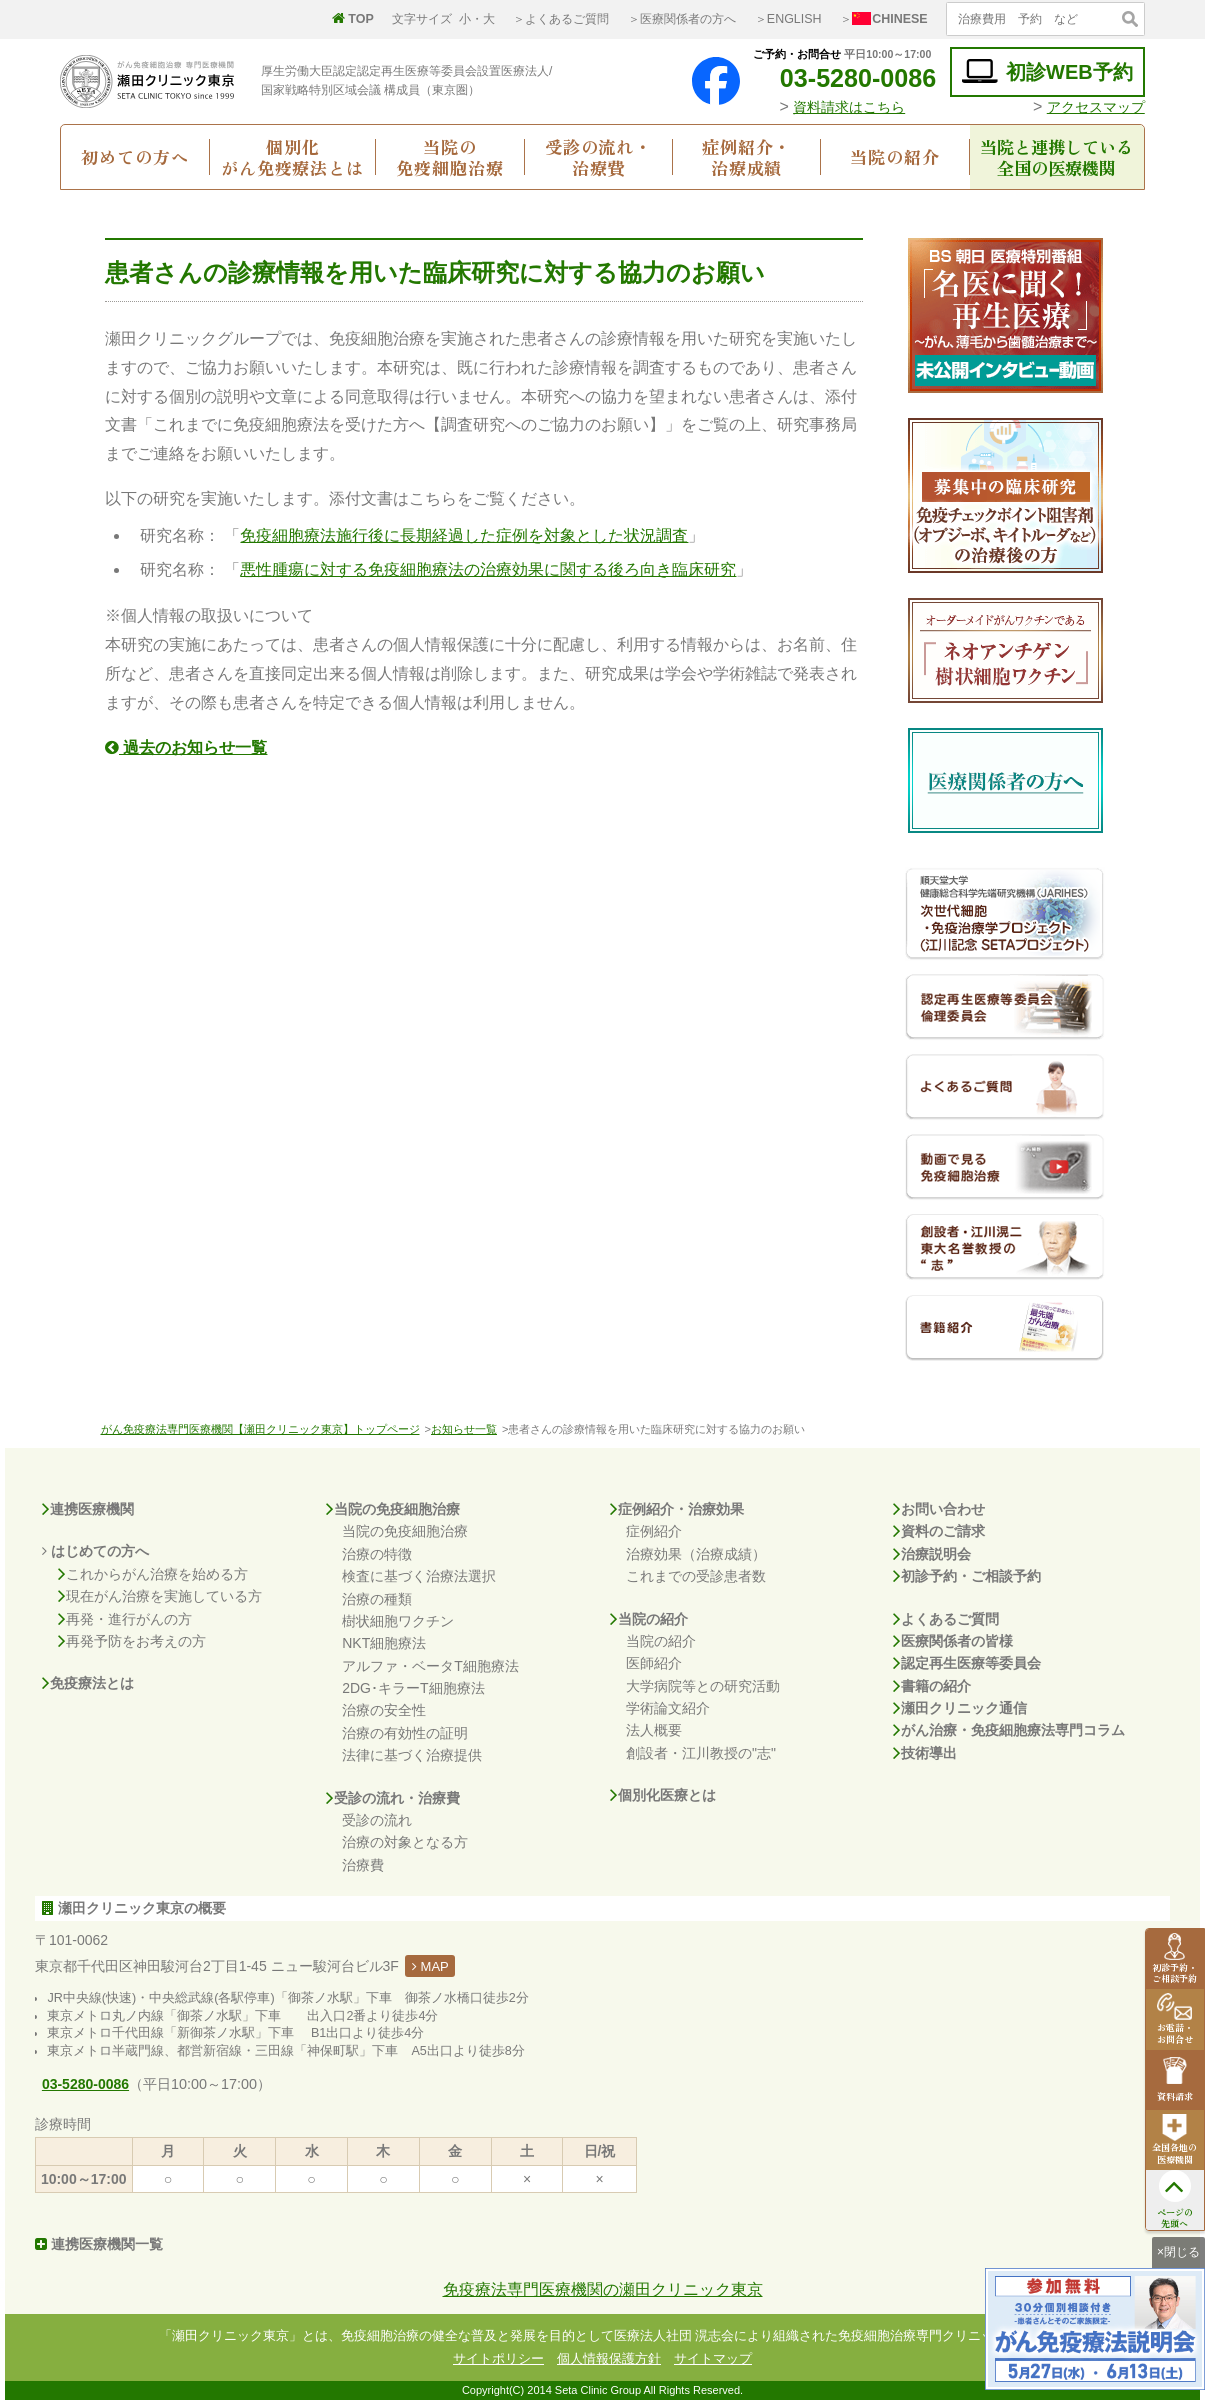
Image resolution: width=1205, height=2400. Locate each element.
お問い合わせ (939, 1509)
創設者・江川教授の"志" (701, 1753)
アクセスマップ (1096, 107)
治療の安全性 (384, 1710)
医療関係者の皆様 (953, 1641)
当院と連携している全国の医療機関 (1056, 157)
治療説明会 (932, 1554)
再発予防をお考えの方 (132, 1641)
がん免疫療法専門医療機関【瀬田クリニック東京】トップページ (260, 1429)
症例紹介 (654, 1531)
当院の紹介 (894, 156)
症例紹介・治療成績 (746, 157)
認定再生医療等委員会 (967, 1663)
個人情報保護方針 (609, 2358)
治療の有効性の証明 (405, 1733)
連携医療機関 (88, 1509)
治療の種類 (377, 1599)
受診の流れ (377, 1820)
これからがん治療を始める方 (153, 1574)
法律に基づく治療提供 (412, 1755)
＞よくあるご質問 (561, 19)
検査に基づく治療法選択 (419, 1576)
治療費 (363, 1865)
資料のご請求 (939, 1531)
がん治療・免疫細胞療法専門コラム (1009, 1730)
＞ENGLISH (788, 19)
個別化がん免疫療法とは (292, 157)
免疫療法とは (88, 1683)
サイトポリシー (498, 2358)
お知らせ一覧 (464, 1429)
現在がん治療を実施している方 (160, 1596)
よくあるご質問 (946, 1619)
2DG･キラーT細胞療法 (413, 1688)
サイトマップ (713, 2358)
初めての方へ (134, 156)
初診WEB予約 (1047, 71)
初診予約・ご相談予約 (967, 1576)
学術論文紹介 (668, 1708)
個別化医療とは (663, 1795)
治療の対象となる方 (405, 1842)
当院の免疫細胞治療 (449, 157)
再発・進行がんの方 (125, 1619)
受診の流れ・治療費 (598, 157)
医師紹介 (654, 1663)
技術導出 (925, 1753)
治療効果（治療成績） (696, 1554)
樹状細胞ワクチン (398, 1621)
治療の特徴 (377, 1554)
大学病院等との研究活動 (703, 1686)
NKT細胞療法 (384, 1643)
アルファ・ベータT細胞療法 (430, 1666)
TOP (353, 19)
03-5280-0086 (842, 78)
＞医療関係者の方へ (682, 19)
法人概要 (654, 1730)
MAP (430, 1966)
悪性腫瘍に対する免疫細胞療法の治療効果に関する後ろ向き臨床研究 (488, 569)
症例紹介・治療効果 (677, 1509)
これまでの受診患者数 (696, 1576)
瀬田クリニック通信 (960, 1708)
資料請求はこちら (849, 107)
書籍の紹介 (932, 1686)
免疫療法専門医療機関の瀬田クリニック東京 (603, 2289)
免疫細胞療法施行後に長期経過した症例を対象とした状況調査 (464, 535)
